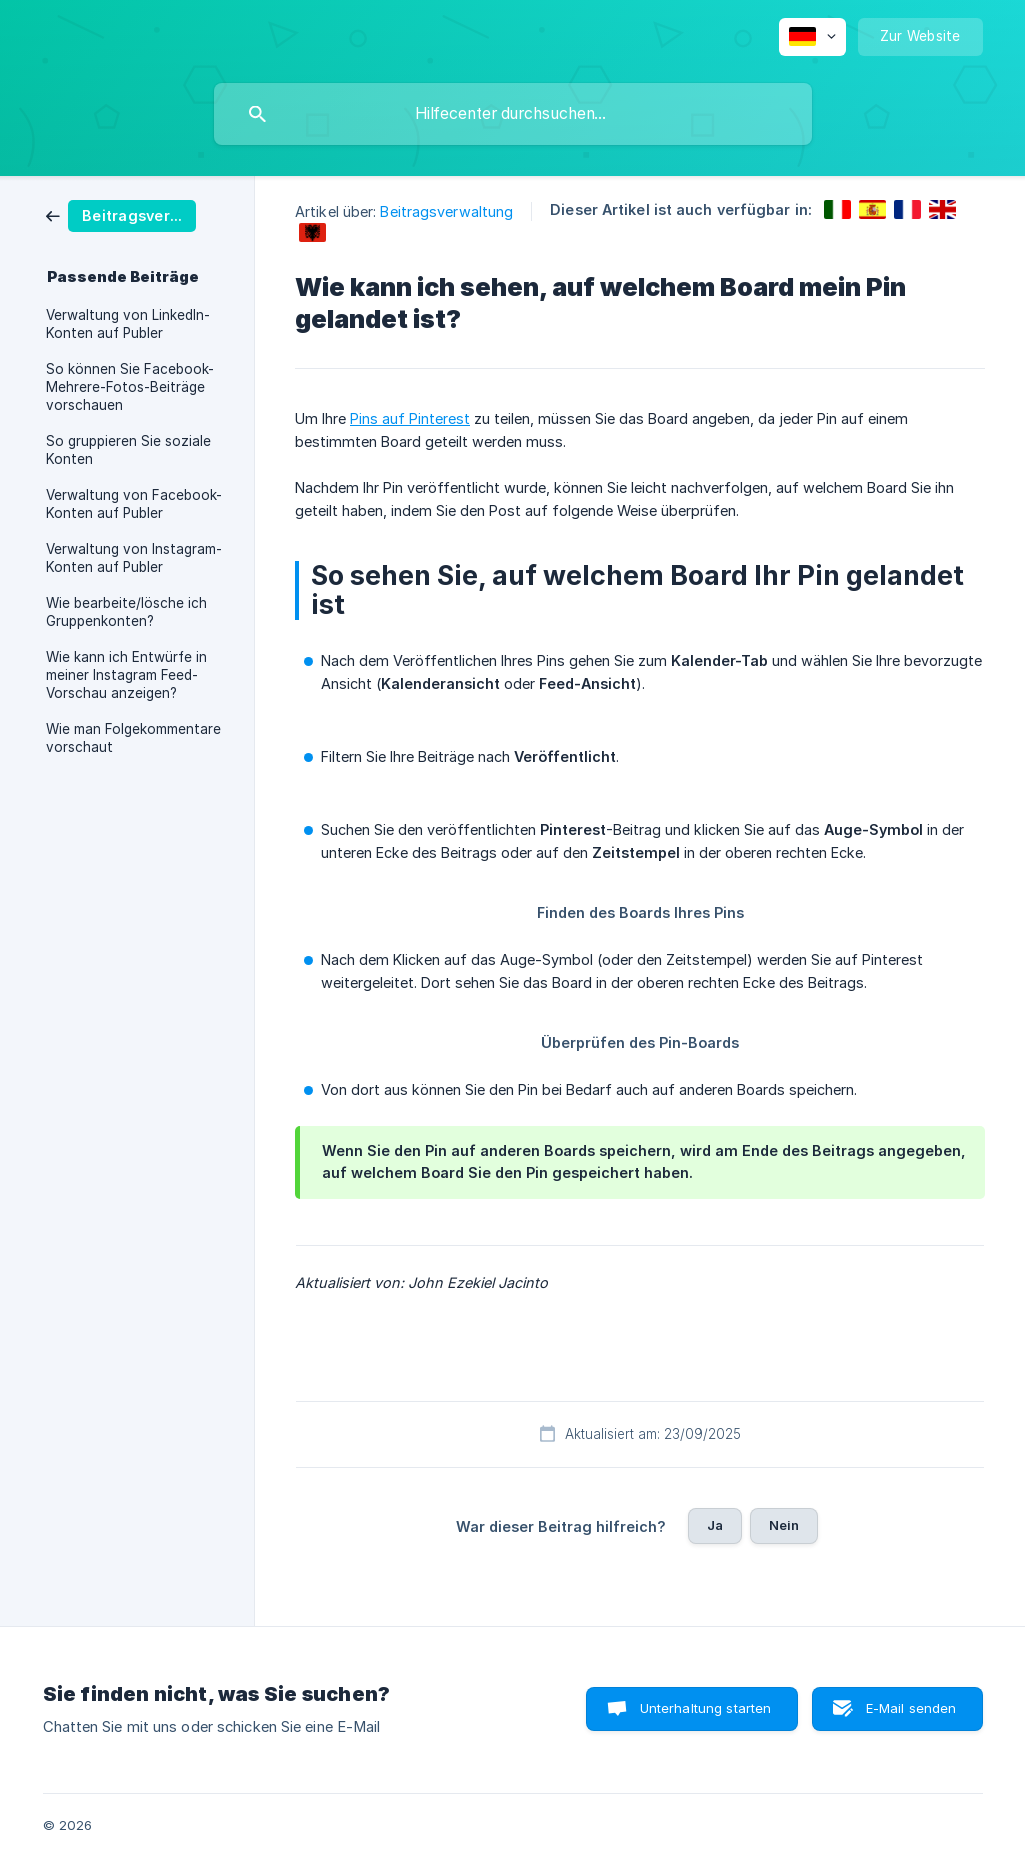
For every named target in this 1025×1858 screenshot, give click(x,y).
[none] (812, 37)
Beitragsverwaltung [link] (446, 211)
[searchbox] (513, 114)
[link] (121, 214)
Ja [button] (715, 1525)
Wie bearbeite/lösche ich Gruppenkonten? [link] (126, 612)
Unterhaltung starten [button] (706, 1708)
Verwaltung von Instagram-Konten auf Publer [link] (134, 558)
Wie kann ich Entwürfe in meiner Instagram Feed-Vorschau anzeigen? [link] (126, 675)
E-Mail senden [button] (911, 1708)
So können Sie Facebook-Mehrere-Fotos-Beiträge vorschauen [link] (130, 387)
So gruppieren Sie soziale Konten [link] (128, 450)
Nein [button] (784, 1525)
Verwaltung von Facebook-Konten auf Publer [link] (134, 504)
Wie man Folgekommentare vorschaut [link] (133, 738)
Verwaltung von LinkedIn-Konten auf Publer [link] (128, 324)
